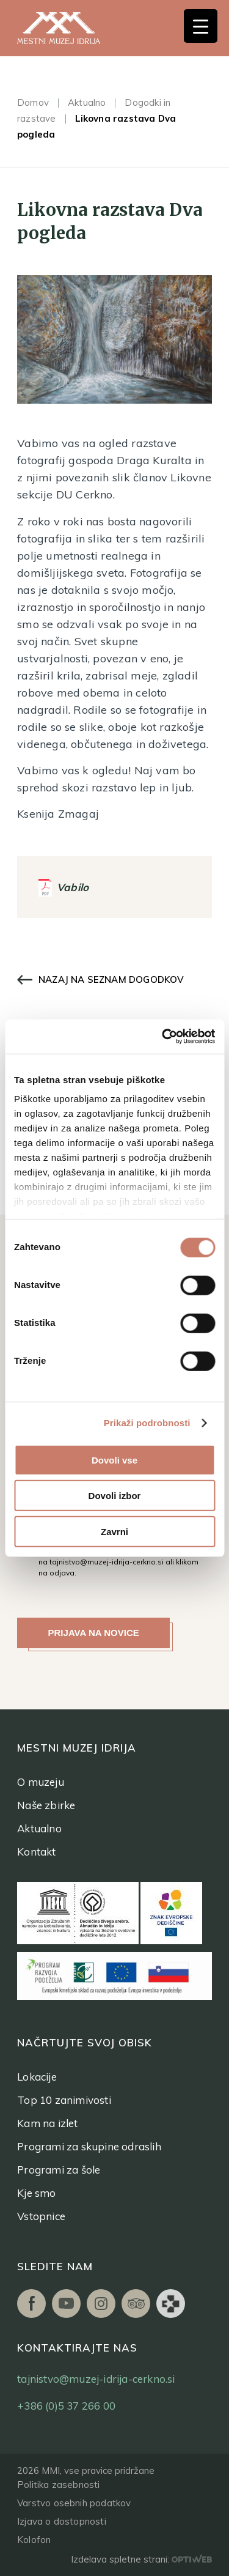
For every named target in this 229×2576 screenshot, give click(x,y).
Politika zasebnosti (58, 2484)
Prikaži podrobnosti (147, 1423)
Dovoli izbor (115, 1495)
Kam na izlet (47, 2123)
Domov (33, 102)
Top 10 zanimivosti (64, 2099)
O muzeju (40, 1781)
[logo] (72, 28)
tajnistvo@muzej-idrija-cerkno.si (106, 1561)
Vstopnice (41, 2216)
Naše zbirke (46, 1805)
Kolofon (34, 2539)
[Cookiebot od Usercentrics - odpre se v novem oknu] (163, 1037)
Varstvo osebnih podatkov (74, 2503)
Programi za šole (58, 2169)
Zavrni (114, 1531)
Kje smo (36, 2192)
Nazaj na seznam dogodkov (111, 979)
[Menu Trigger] (200, 26)
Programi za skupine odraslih (89, 2146)
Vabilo (73, 887)
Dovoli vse (114, 1459)
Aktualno (87, 102)
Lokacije (37, 2076)
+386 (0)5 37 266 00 (66, 2405)
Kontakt (36, 1851)
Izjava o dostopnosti (61, 2521)
